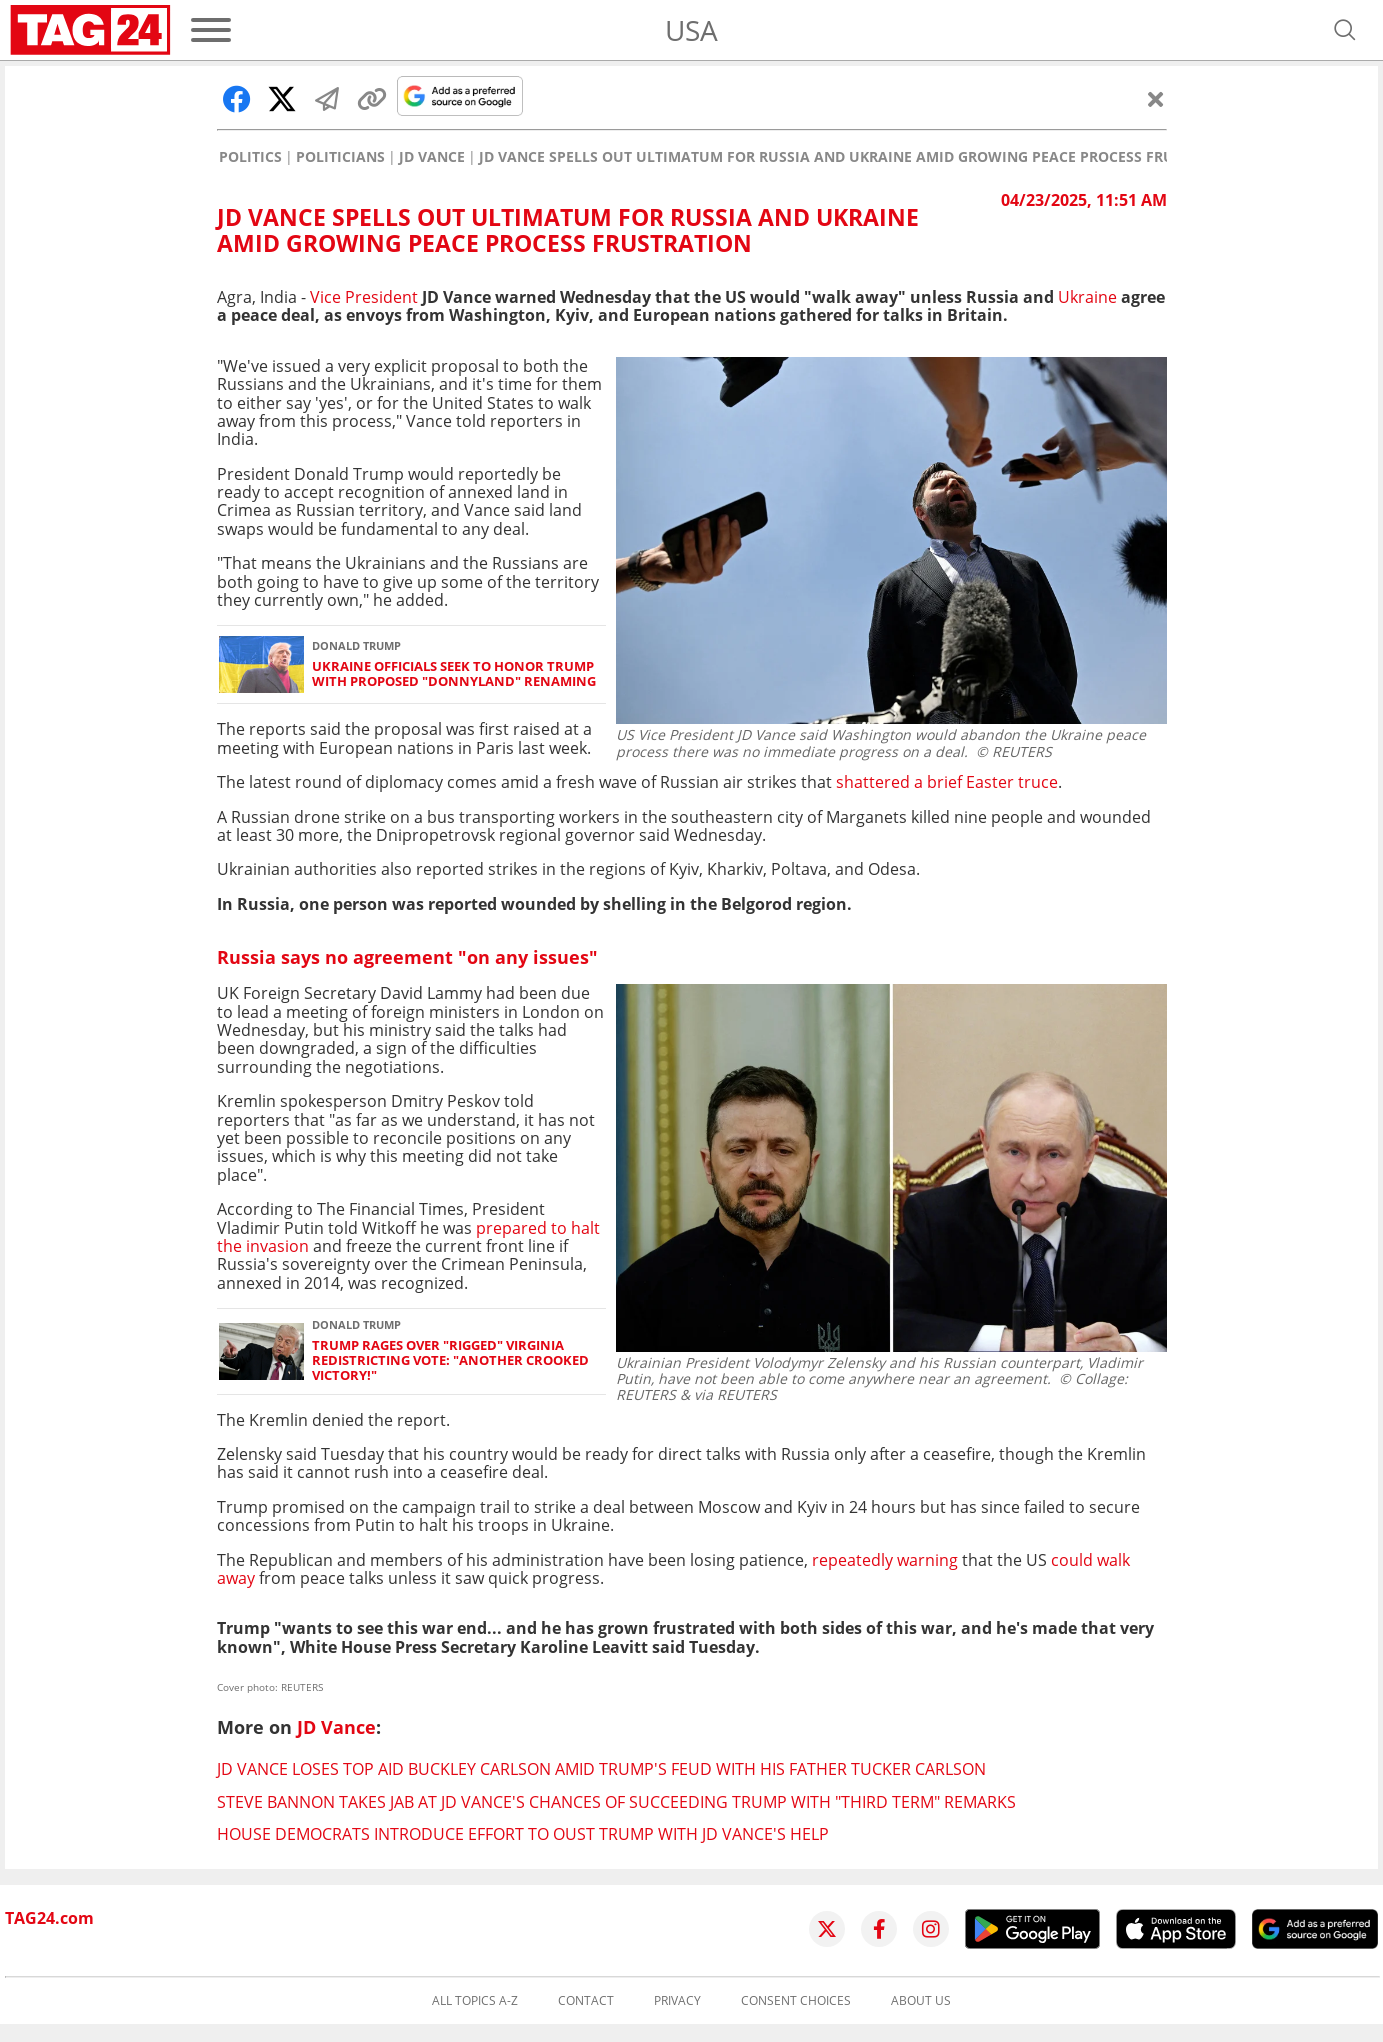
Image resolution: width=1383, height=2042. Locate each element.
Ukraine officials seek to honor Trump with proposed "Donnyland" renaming (454, 674)
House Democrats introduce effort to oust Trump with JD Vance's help (523, 1834)
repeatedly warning (885, 1560)
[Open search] (1345, 30)
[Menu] (211, 30)
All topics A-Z (475, 2001)
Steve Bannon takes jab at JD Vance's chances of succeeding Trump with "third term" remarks (616, 1802)
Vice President (366, 297)
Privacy (677, 2001)
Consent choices (796, 2001)
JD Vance (432, 157)
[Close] (1156, 99)
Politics (250, 157)
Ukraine (1087, 297)
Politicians (340, 157)
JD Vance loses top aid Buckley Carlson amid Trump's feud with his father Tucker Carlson (601, 1769)
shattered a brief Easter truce (947, 782)
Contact (586, 2001)
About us (921, 2001)
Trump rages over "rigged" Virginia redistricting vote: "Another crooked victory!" (450, 1361)
